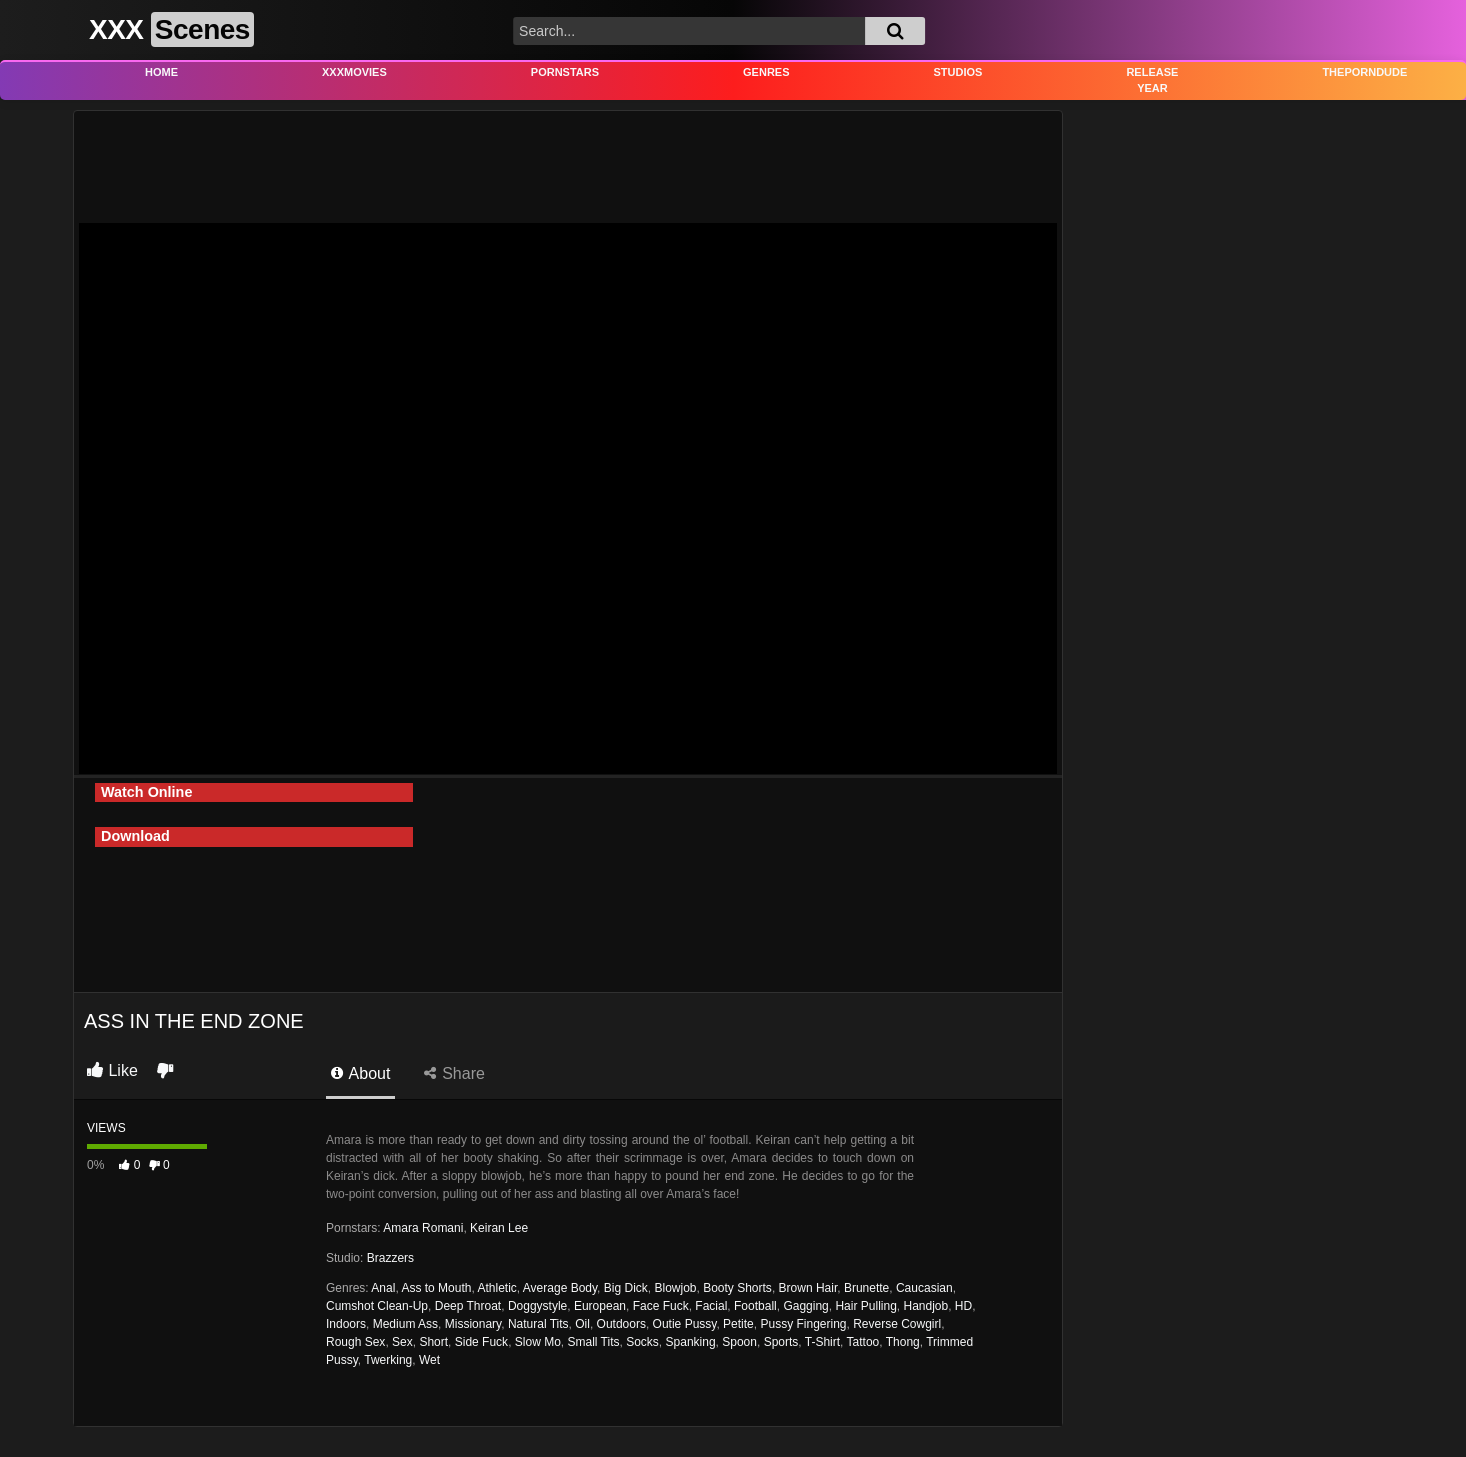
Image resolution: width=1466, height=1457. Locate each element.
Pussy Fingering (803, 1324)
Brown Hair (808, 1288)
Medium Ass (405, 1324)
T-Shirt (822, 1342)
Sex (402, 1342)
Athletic (496, 1288)
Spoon (739, 1342)
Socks (642, 1342)
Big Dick (626, 1288)
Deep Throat (468, 1306)
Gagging (805, 1306)
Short (433, 1342)
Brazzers (390, 1258)
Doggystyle (537, 1306)
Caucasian (924, 1288)
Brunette (866, 1288)
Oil (582, 1324)
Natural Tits (538, 1324)
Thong (903, 1342)
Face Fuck (661, 1306)
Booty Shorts (737, 1288)
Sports (781, 1342)
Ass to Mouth (436, 1288)
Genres (766, 72)
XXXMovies (354, 72)
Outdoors (621, 1324)
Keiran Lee (499, 1228)
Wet (429, 1360)
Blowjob (675, 1288)
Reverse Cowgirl (897, 1324)
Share (454, 1073)
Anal (383, 1288)
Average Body (560, 1288)
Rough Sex (355, 1342)
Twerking (388, 1360)
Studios (958, 72)
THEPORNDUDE (1364, 72)
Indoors (346, 1324)
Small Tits (593, 1342)
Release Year (1152, 80)
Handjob (925, 1306)
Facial (711, 1306)
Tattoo (863, 1342)
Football (755, 1306)
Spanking (691, 1342)
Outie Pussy (685, 1324)
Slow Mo (538, 1342)
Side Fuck (481, 1342)
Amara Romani (423, 1228)
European (600, 1306)
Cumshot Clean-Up (377, 1306)
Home (161, 72)
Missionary (473, 1324)
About (360, 1073)
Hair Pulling (865, 1306)
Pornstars (565, 72)
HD (963, 1306)
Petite (738, 1324)
